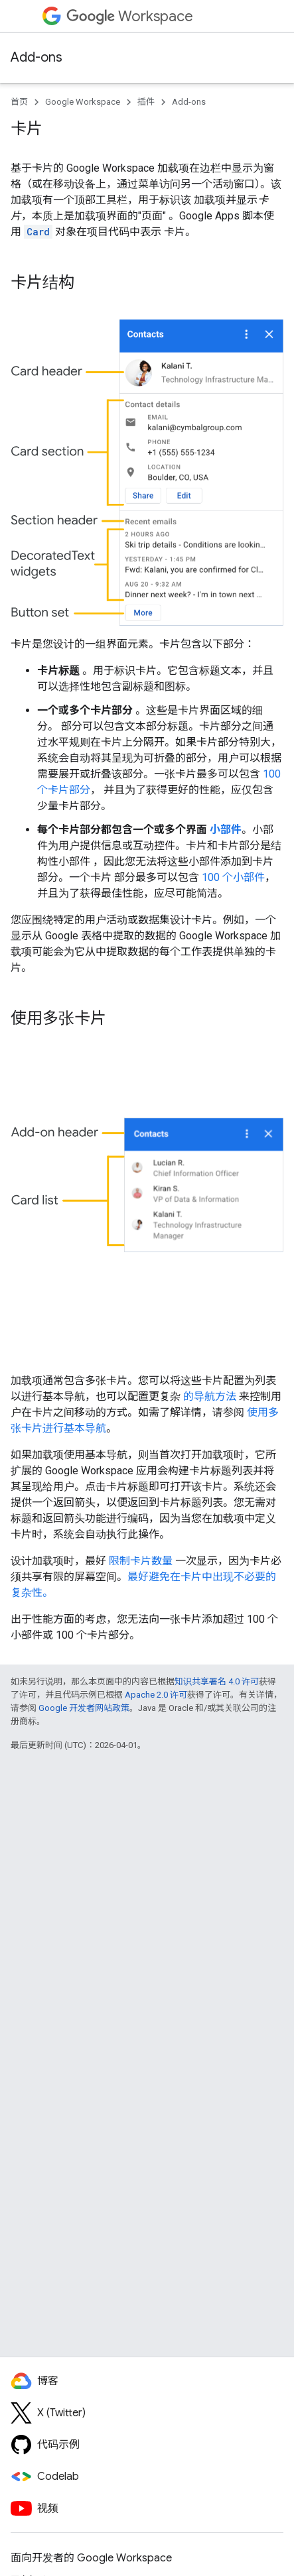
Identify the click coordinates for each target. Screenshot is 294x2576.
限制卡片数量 (141, 1560)
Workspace (129, 16)
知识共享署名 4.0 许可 (217, 1681)
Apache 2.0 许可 (156, 1695)
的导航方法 (209, 1396)
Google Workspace (82, 102)
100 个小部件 (233, 877)
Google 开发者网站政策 (83, 1708)
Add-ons (36, 57)
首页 (19, 102)
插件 (146, 102)
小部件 (226, 829)
